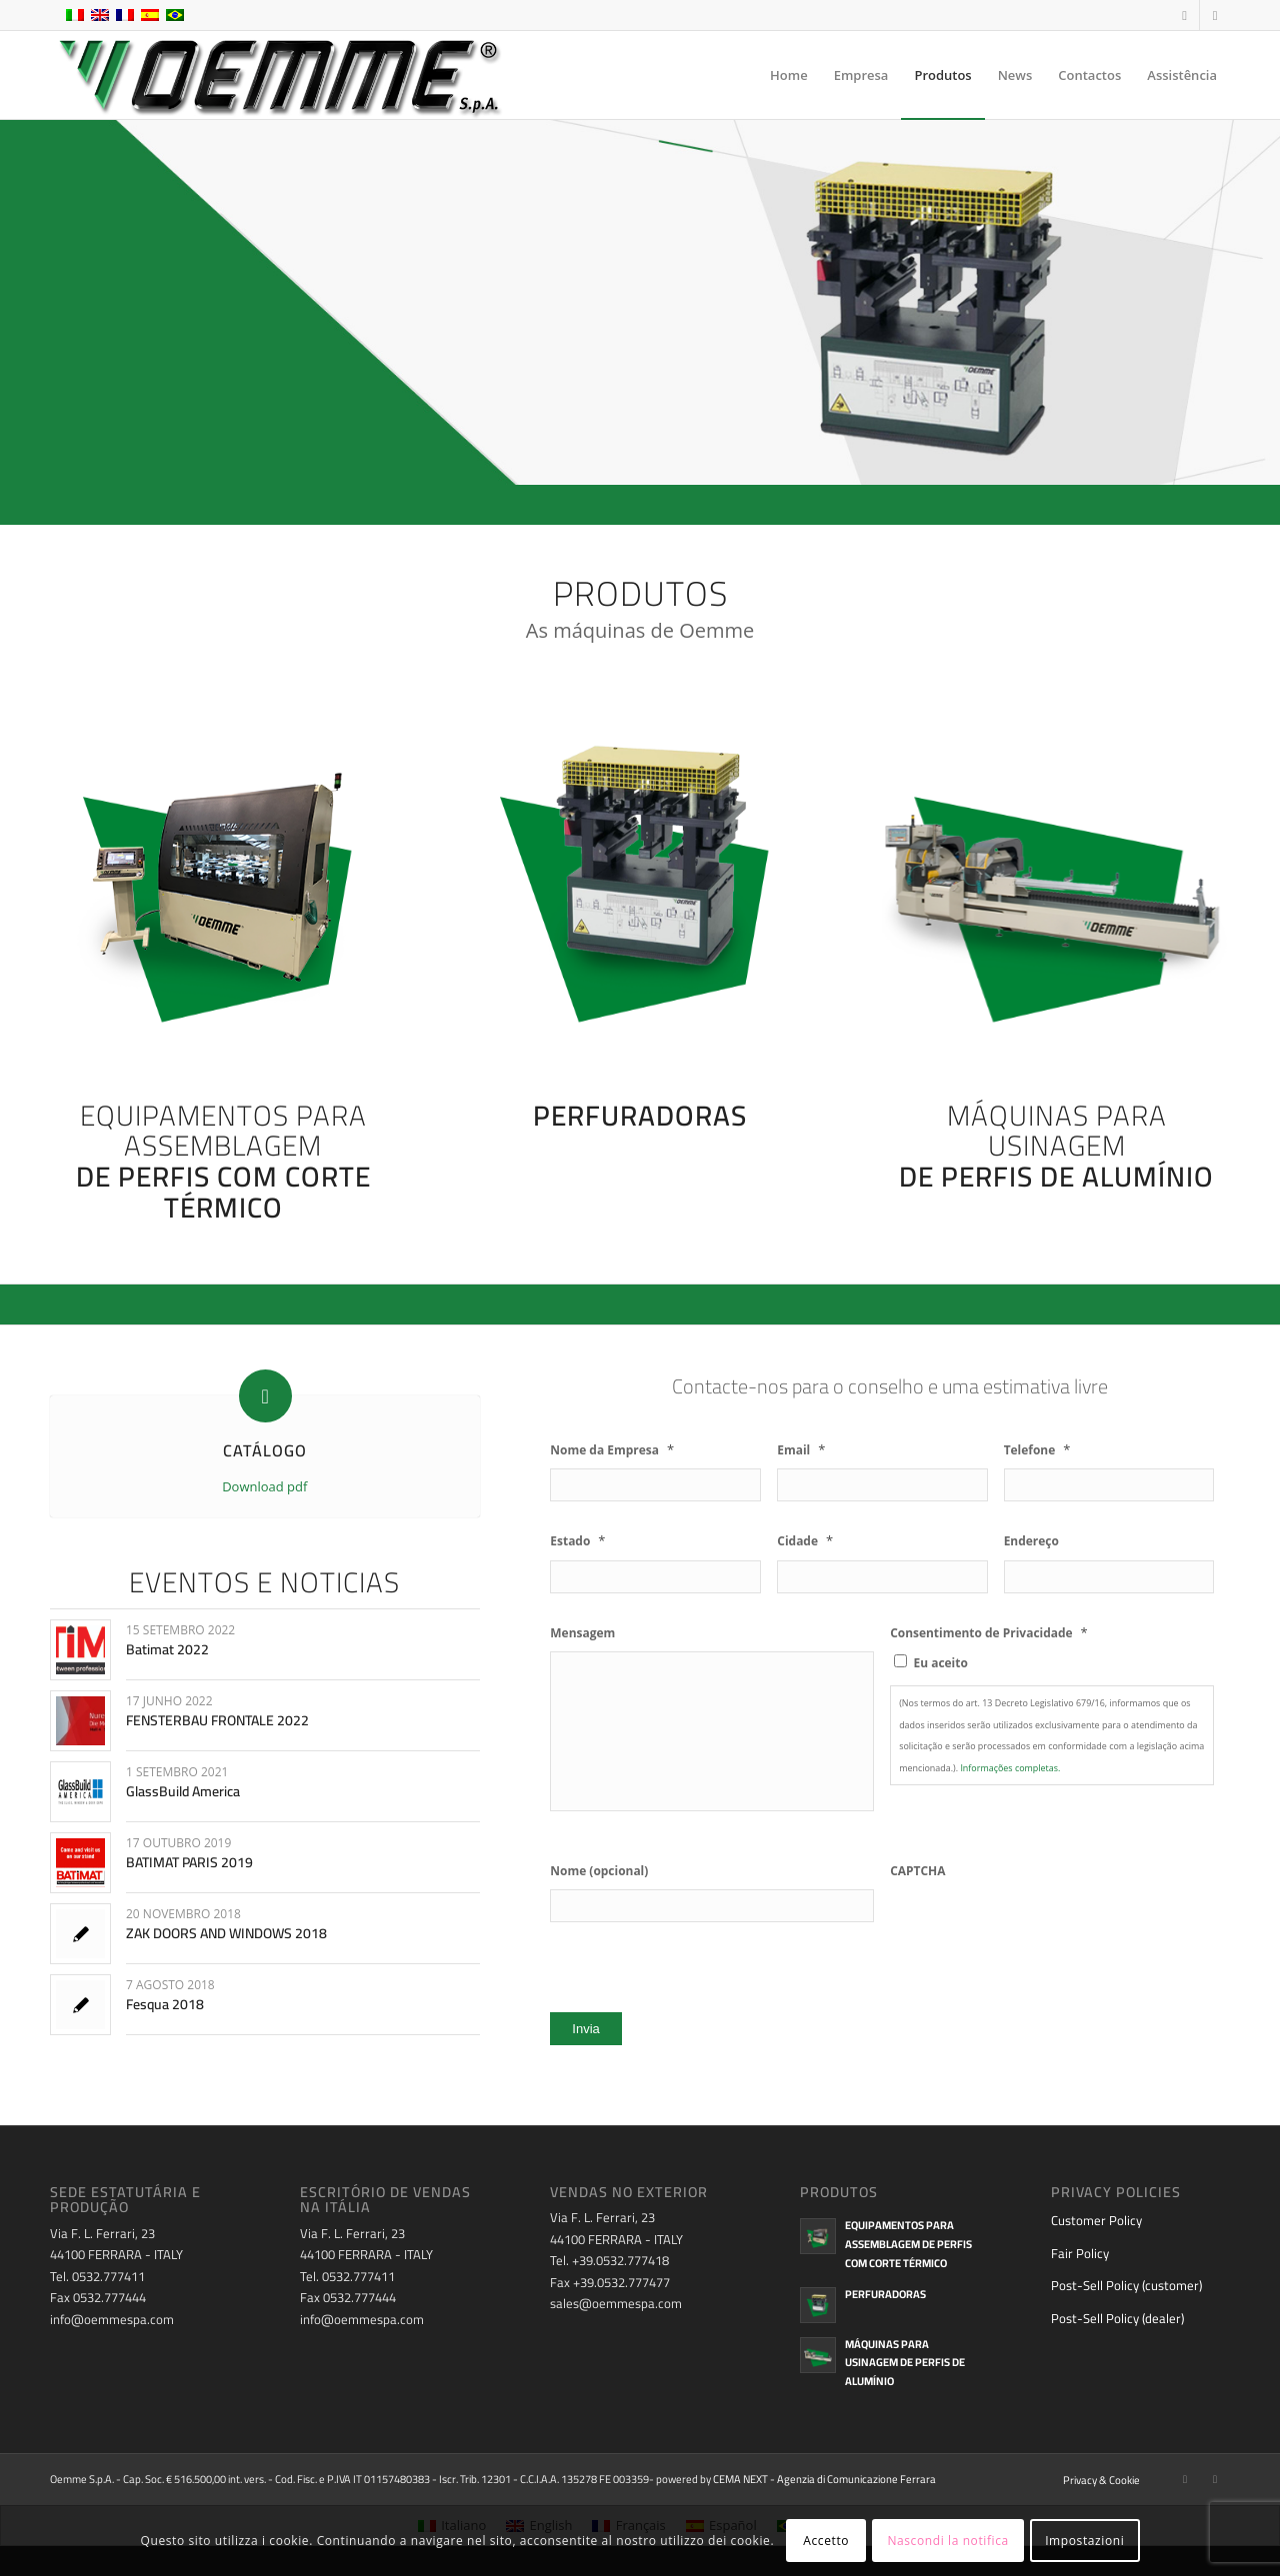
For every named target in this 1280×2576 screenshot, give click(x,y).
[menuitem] (789, 75)
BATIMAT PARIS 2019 (189, 1862)
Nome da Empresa (612, 1449)
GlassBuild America (183, 1791)
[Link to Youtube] (1215, 15)
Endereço (1031, 1541)
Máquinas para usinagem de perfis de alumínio (905, 2363)
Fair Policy (1080, 2253)
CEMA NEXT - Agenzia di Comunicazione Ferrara (824, 2479)
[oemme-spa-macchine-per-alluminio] (1067, 877)
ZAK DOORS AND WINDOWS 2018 (226, 1933)
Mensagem (582, 1633)
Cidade (805, 1540)
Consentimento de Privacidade (989, 1632)
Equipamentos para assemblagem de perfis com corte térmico (908, 2244)
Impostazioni (1084, 2540)
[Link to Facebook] (1184, 15)
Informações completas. (1010, 1767)
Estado (577, 1540)
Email (801, 1449)
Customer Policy (1096, 2220)
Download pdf (264, 1486)
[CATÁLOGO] (265, 1395)
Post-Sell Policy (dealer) (1117, 2318)
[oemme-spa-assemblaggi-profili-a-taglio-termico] (223, 877)
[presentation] (1042, 1928)
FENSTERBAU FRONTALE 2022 (217, 1720)
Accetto (826, 2540)
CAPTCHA (917, 1871)
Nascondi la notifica (947, 2540)
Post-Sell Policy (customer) (1126, 2285)
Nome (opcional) (599, 1871)
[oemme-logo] (278, 75)
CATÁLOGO (265, 1450)
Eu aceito (941, 1662)
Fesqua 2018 (165, 2004)
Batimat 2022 (167, 1649)
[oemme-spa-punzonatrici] (640, 877)
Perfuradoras (885, 2294)
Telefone (1037, 1449)
